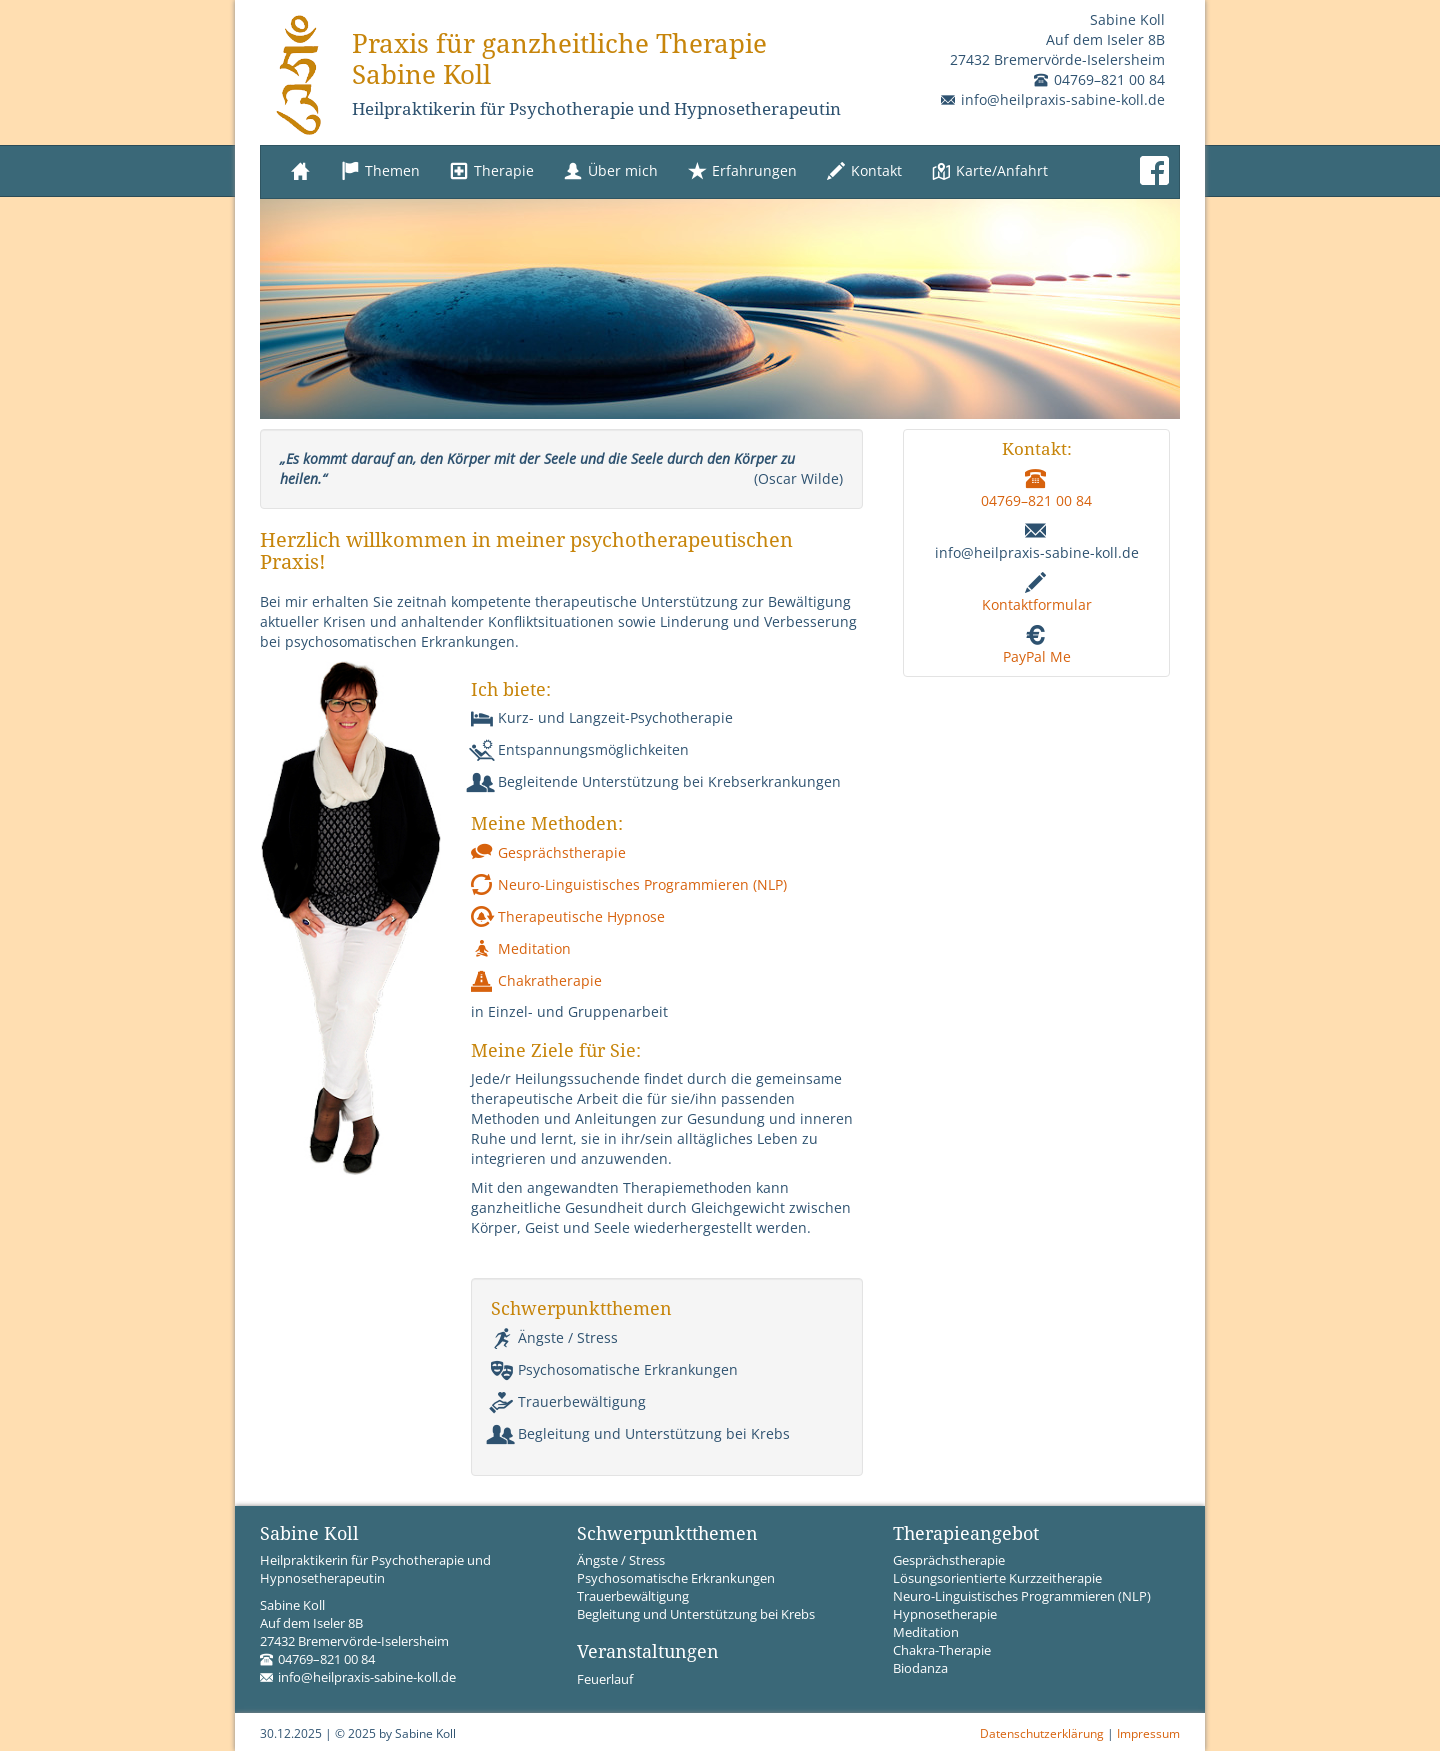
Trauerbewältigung (568, 1401)
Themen (380, 171)
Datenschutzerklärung (1042, 1733)
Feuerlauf (605, 1679)
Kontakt (864, 171)
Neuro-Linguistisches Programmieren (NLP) (629, 884)
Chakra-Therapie (942, 1650)
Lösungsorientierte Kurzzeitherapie (997, 1578)
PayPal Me (1037, 656)
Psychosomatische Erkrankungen (614, 1369)
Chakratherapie (536, 980)
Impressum (1148, 1733)
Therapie (492, 171)
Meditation (521, 948)
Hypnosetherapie (945, 1614)
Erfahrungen (742, 171)
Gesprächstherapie (548, 852)
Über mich (611, 171)
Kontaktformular (1037, 604)
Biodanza (920, 1668)
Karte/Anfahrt (990, 171)
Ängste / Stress (554, 1337)
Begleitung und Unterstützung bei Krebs (640, 1433)
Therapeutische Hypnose (568, 916)
